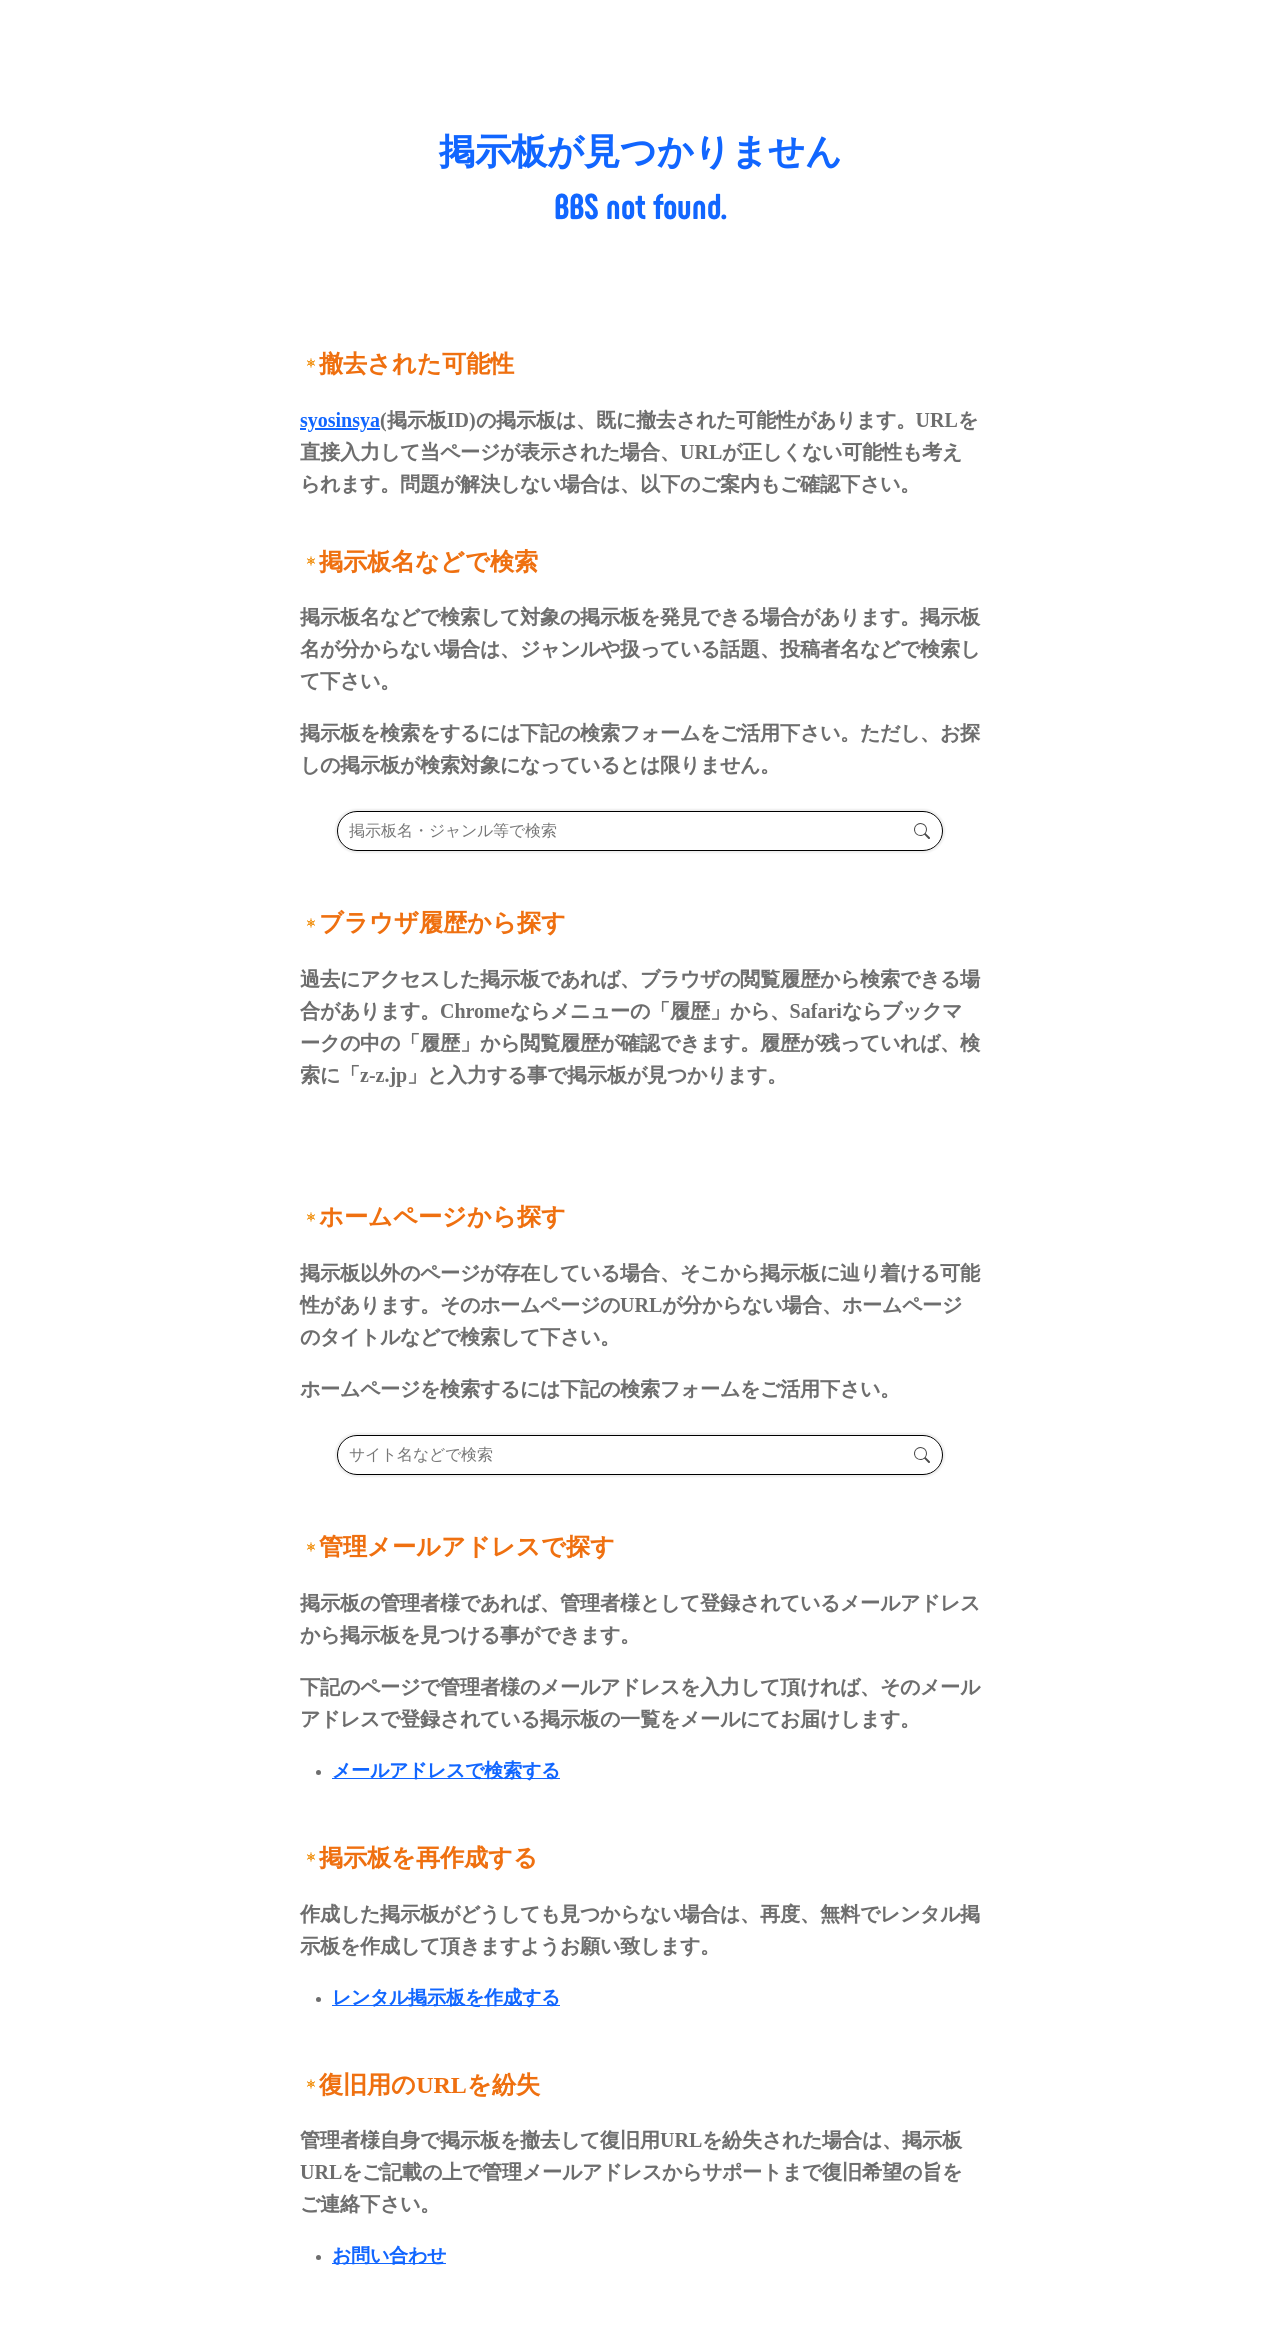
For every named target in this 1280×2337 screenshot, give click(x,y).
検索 (921, 831)
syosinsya (340, 420)
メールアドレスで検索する (446, 1770)
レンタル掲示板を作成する (446, 1997)
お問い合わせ (389, 2255)
